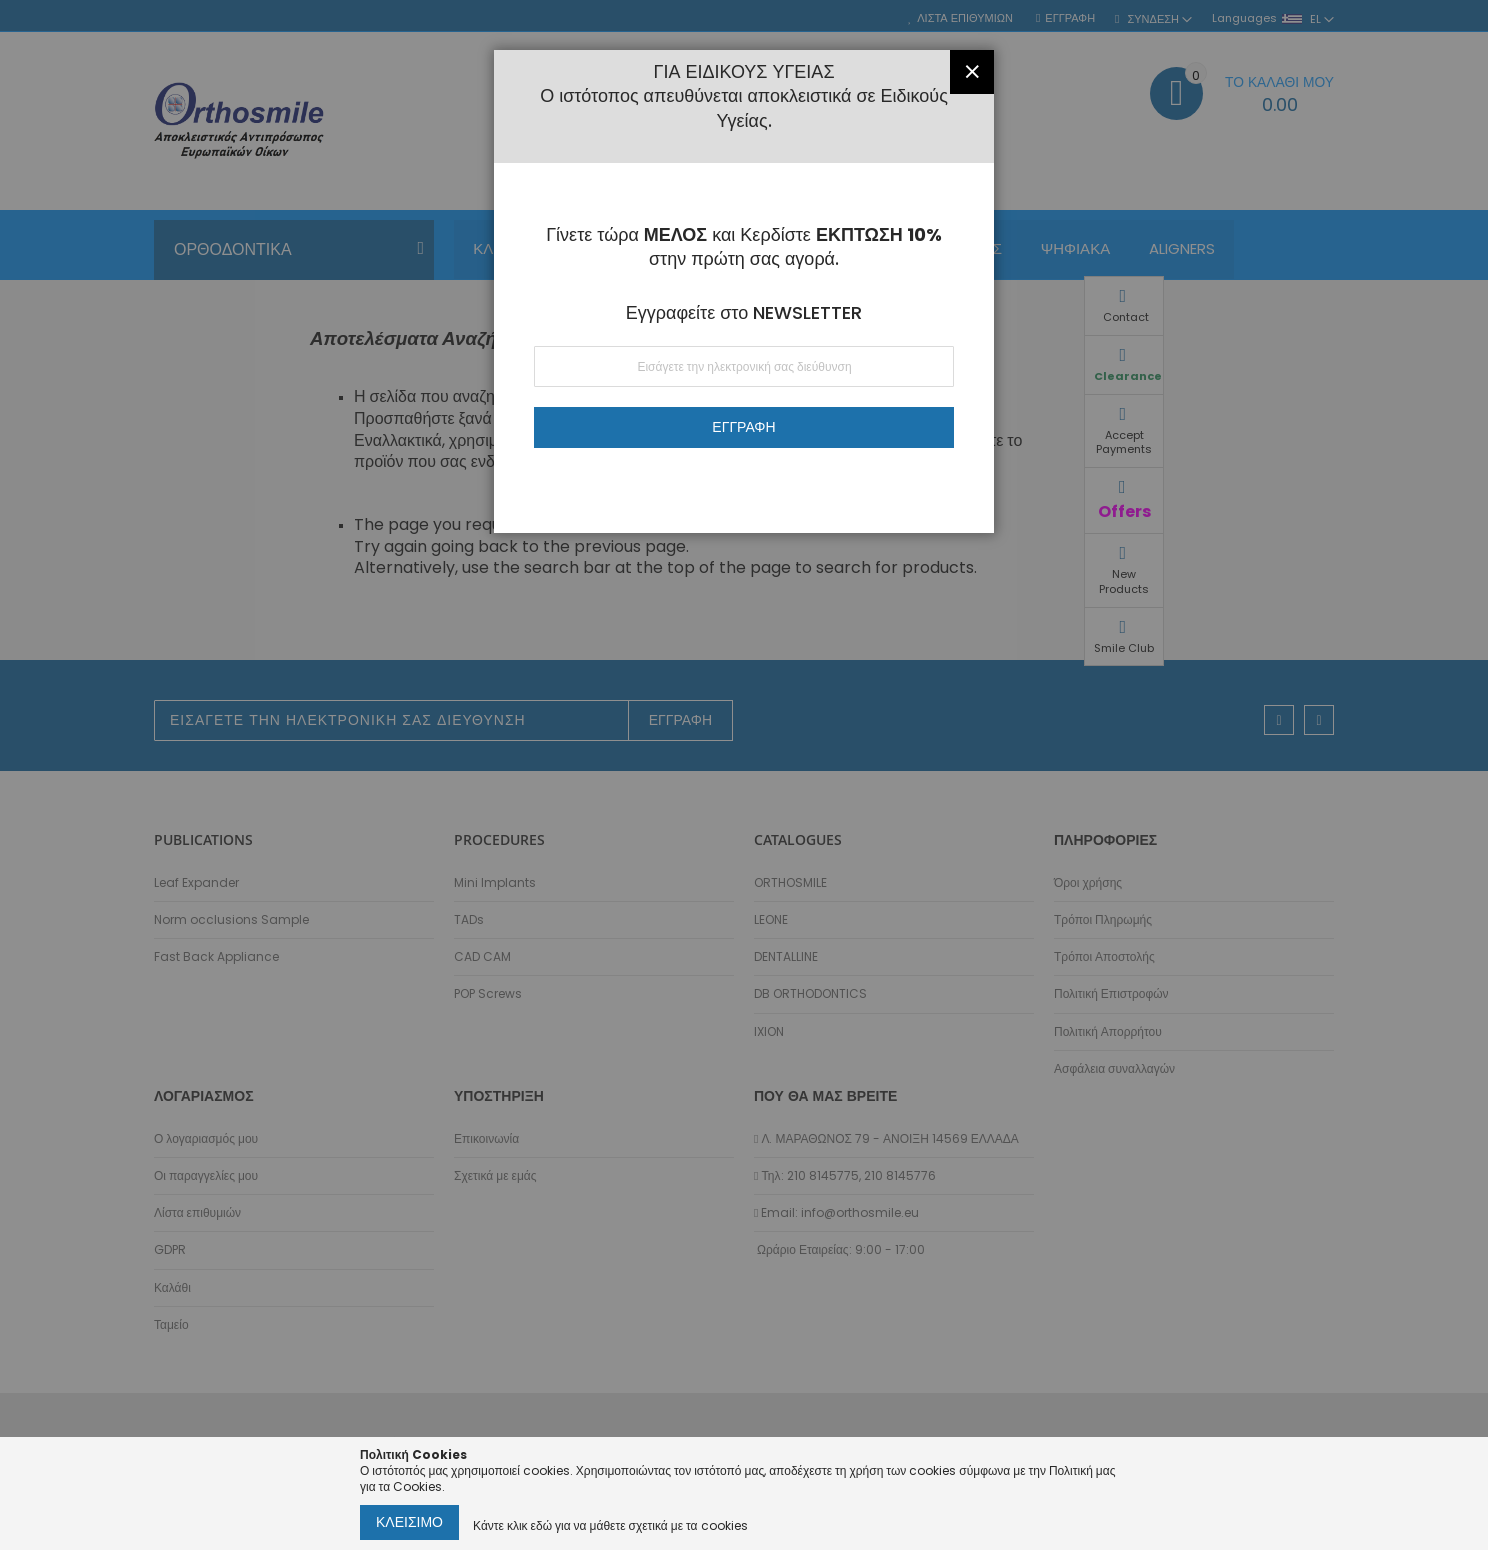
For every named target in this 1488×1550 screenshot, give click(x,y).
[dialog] (744, 775)
